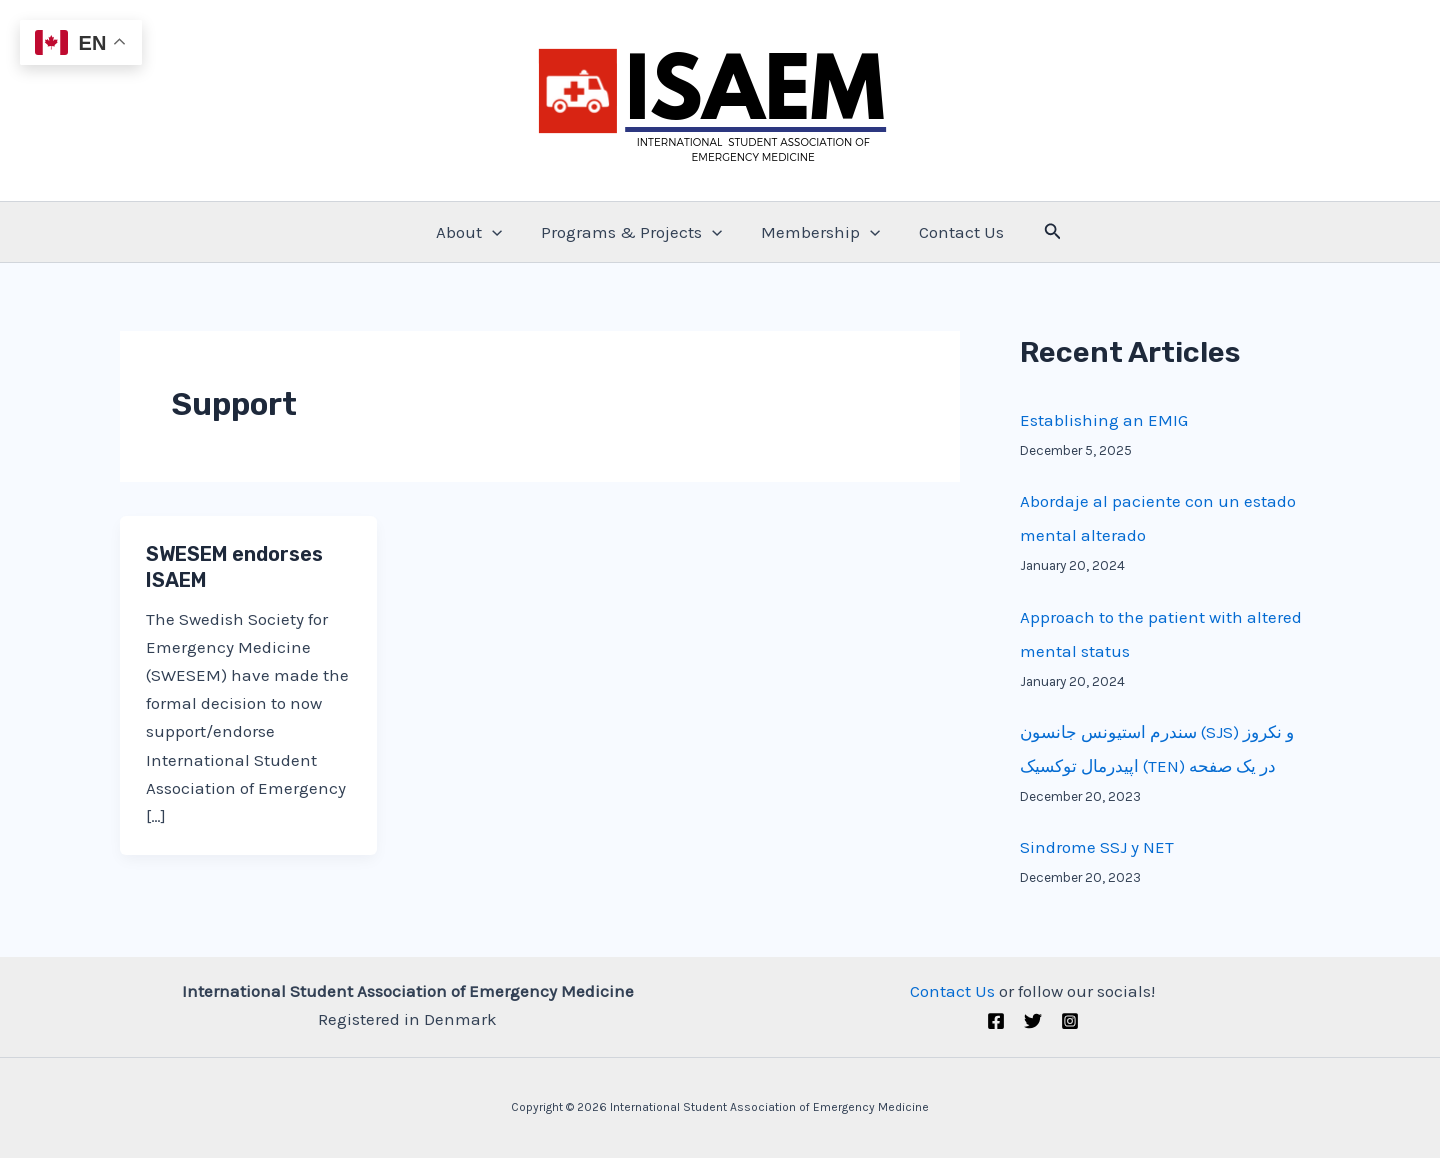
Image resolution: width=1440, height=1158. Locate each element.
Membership (818, 232)
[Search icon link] (1043, 232)
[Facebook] (996, 1021)
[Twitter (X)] (1033, 1021)
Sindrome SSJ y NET (1097, 847)
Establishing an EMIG (1104, 420)
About (476, 232)
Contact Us (954, 232)
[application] (499, 232)
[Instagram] (1070, 1021)
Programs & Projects (633, 232)
